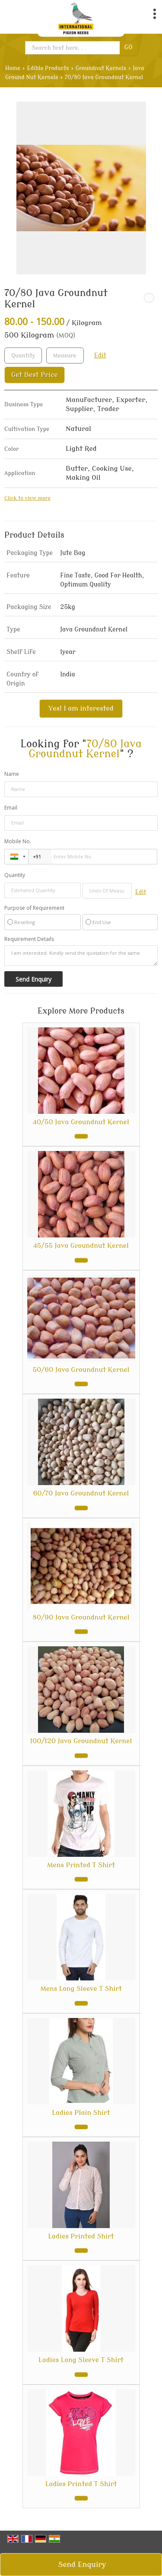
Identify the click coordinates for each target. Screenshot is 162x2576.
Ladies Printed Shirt (81, 2236)
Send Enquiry (82, 2564)
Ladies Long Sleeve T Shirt (81, 2360)
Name (11, 774)
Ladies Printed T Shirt (81, 2484)
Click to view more (27, 498)
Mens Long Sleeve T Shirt (81, 1989)
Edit (100, 355)
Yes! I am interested (80, 708)
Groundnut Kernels (101, 68)
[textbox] (65, 355)
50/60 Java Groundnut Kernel (80, 1370)
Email (10, 807)
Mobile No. (17, 841)
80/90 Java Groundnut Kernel (81, 1617)
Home (12, 68)
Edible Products (48, 68)
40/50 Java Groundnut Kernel (81, 1122)
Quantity (14, 875)
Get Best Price (34, 375)
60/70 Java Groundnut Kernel (81, 1493)
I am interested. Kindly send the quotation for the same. (81, 955)
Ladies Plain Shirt (81, 2113)
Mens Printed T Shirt (81, 1865)
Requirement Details (29, 939)
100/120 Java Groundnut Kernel (81, 1741)
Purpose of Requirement (34, 908)
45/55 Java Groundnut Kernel (81, 1246)
